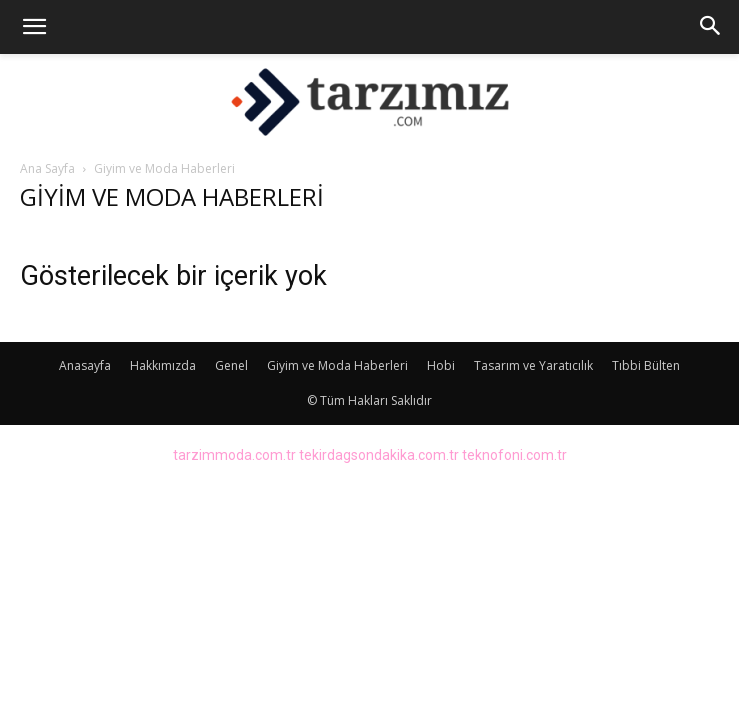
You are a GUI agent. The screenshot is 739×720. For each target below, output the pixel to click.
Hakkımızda (163, 365)
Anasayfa (85, 365)
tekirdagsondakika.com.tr (379, 455)
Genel (231, 365)
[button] (34, 27)
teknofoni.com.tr (514, 455)
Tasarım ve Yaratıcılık (533, 365)
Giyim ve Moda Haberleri (337, 365)
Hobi (441, 365)
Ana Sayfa (47, 168)
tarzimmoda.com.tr (234, 455)
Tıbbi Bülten (646, 365)
